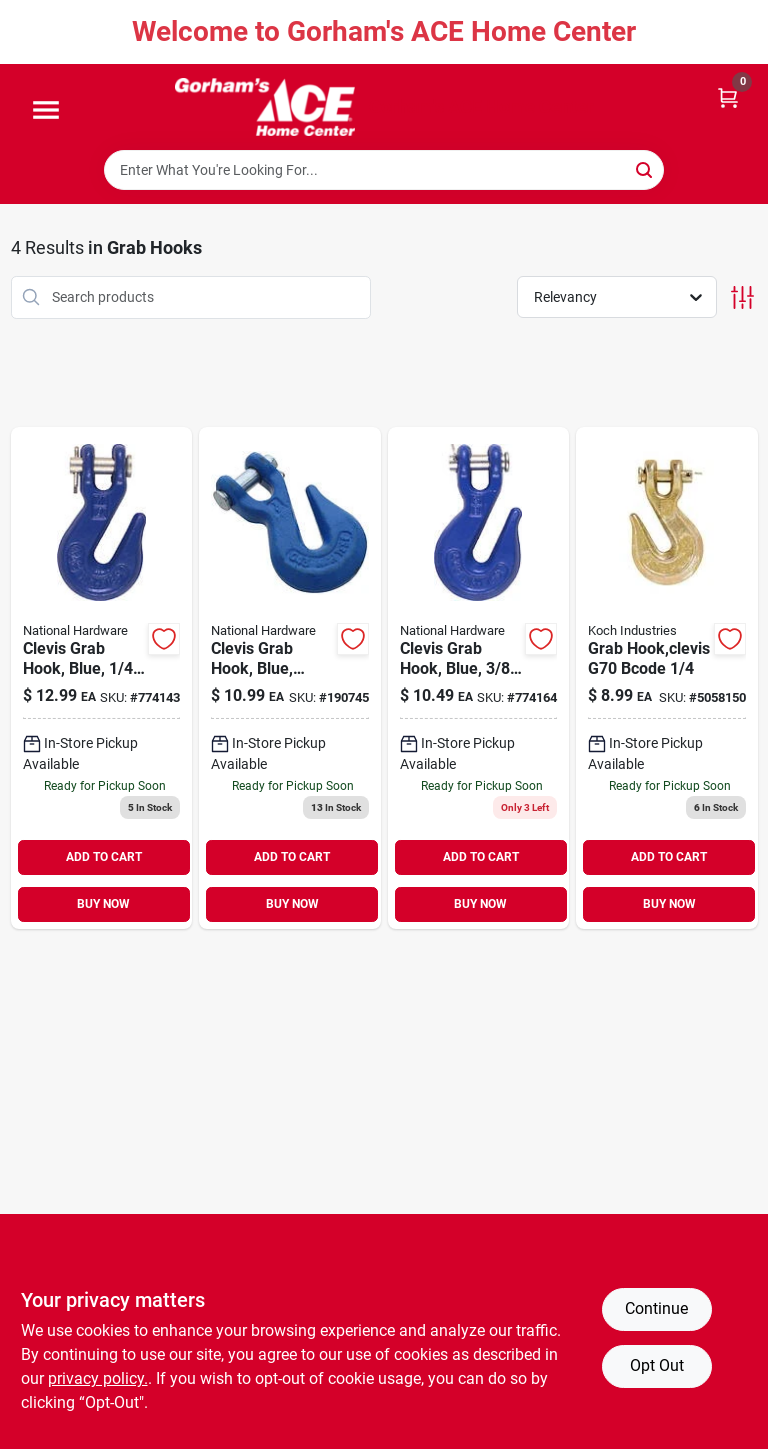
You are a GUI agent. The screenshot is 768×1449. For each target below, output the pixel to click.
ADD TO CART (104, 857)
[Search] (645, 168)
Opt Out (657, 1365)
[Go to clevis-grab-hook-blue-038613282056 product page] (290, 678)
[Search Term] (384, 170)
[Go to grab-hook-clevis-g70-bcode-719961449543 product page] (667, 678)
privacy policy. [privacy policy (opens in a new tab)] (98, 1378)
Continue (656, 1308)
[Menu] (46, 111)
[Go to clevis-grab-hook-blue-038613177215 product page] (102, 678)
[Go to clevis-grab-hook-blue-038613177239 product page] (479, 678)
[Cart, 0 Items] (728, 96)
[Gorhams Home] (265, 107)
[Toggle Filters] (742, 297)
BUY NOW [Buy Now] (103, 904)
